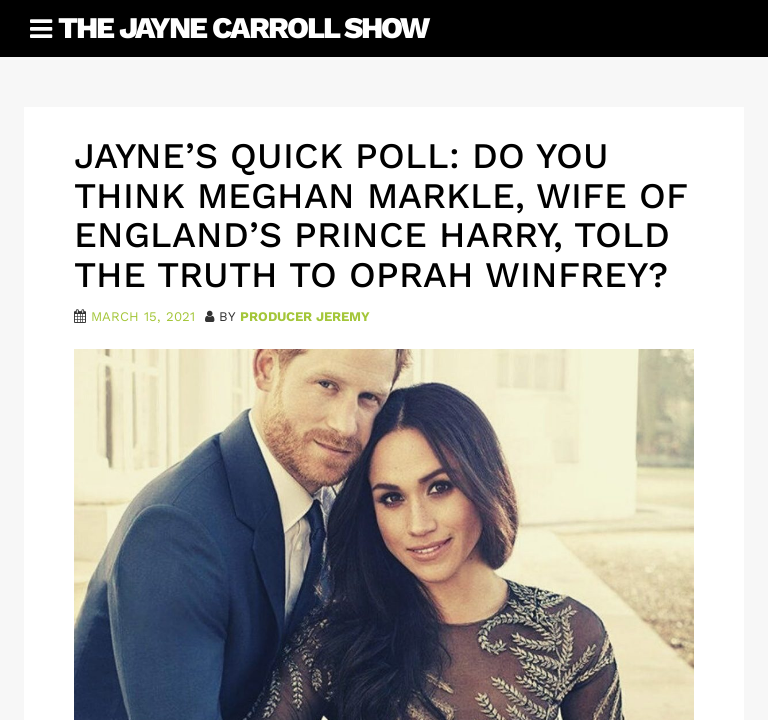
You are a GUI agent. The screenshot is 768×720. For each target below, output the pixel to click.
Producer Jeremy (305, 316)
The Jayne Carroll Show (243, 27)
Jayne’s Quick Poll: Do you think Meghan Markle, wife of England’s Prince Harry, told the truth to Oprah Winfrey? (380, 215)
